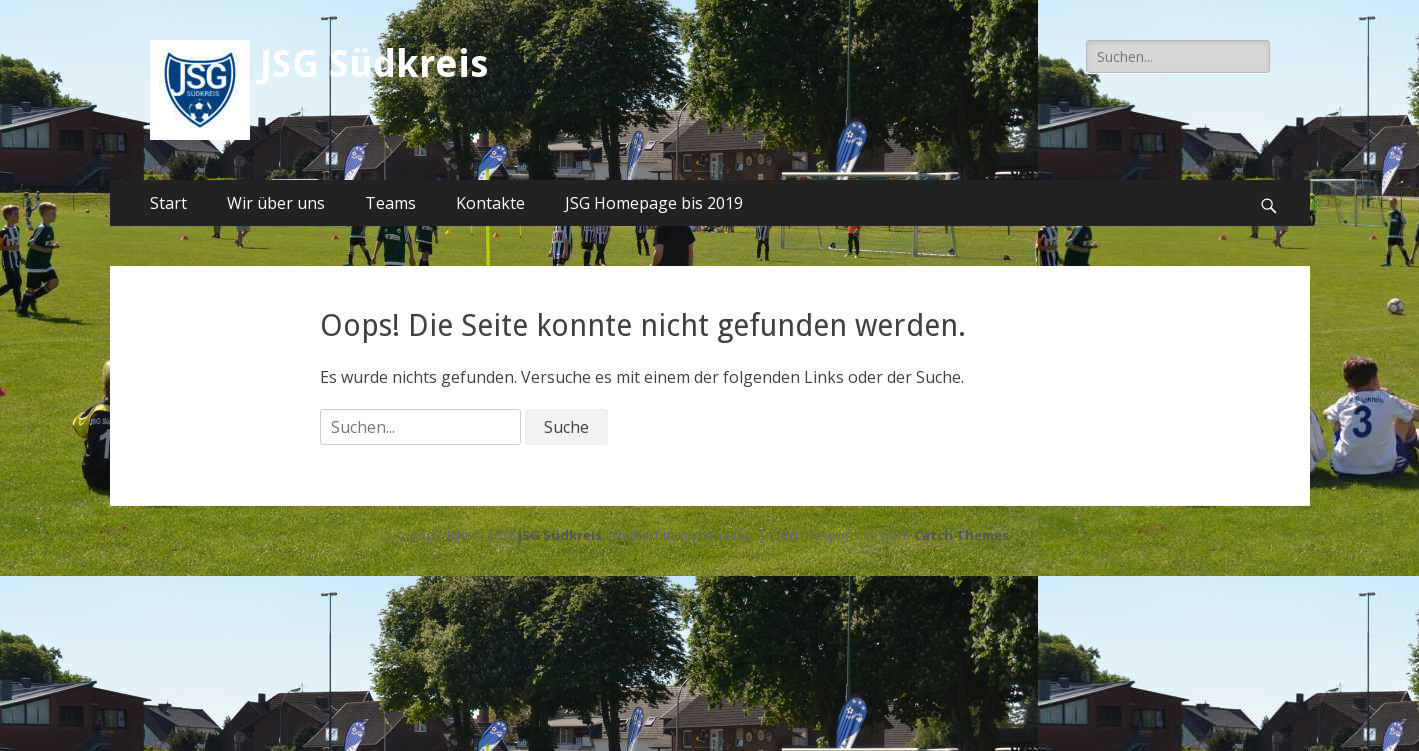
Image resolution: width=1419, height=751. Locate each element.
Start (168, 203)
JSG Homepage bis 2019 (654, 203)
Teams (390, 203)
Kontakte (490, 203)
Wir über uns (276, 203)
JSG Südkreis (374, 64)
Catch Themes (961, 535)
